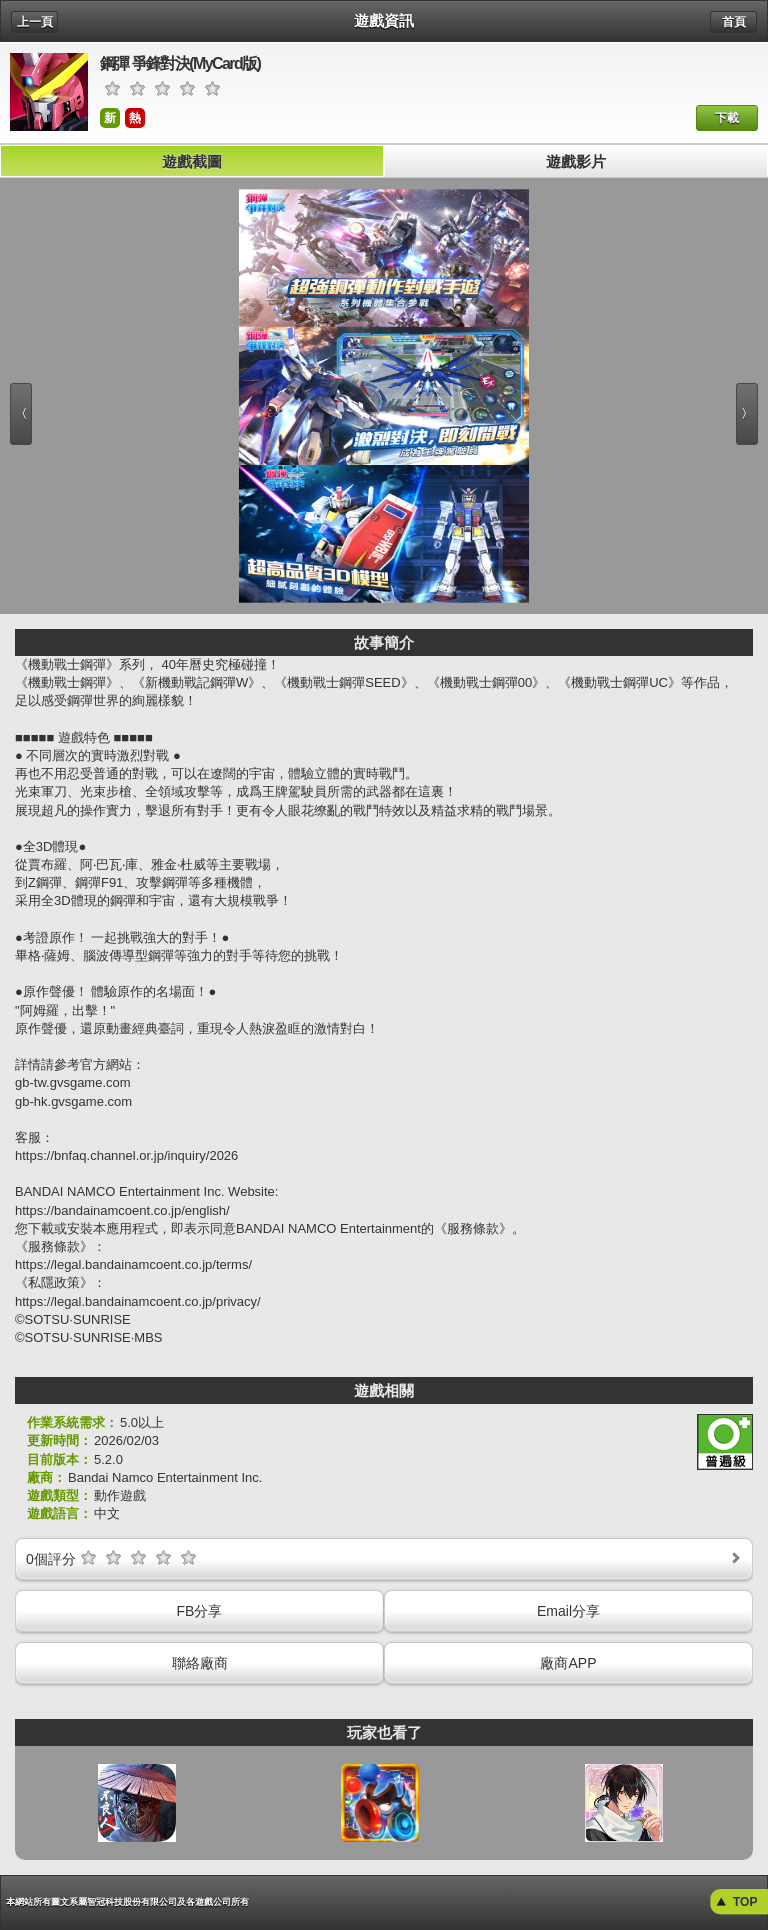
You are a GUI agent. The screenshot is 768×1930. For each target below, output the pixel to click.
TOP (745, 1902)
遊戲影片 (576, 161)
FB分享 (200, 1611)
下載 (727, 118)
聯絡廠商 (200, 1663)
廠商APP (568, 1663)
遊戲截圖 (192, 161)
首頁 (734, 22)
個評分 (385, 1557)
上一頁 (35, 22)
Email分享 (568, 1611)
